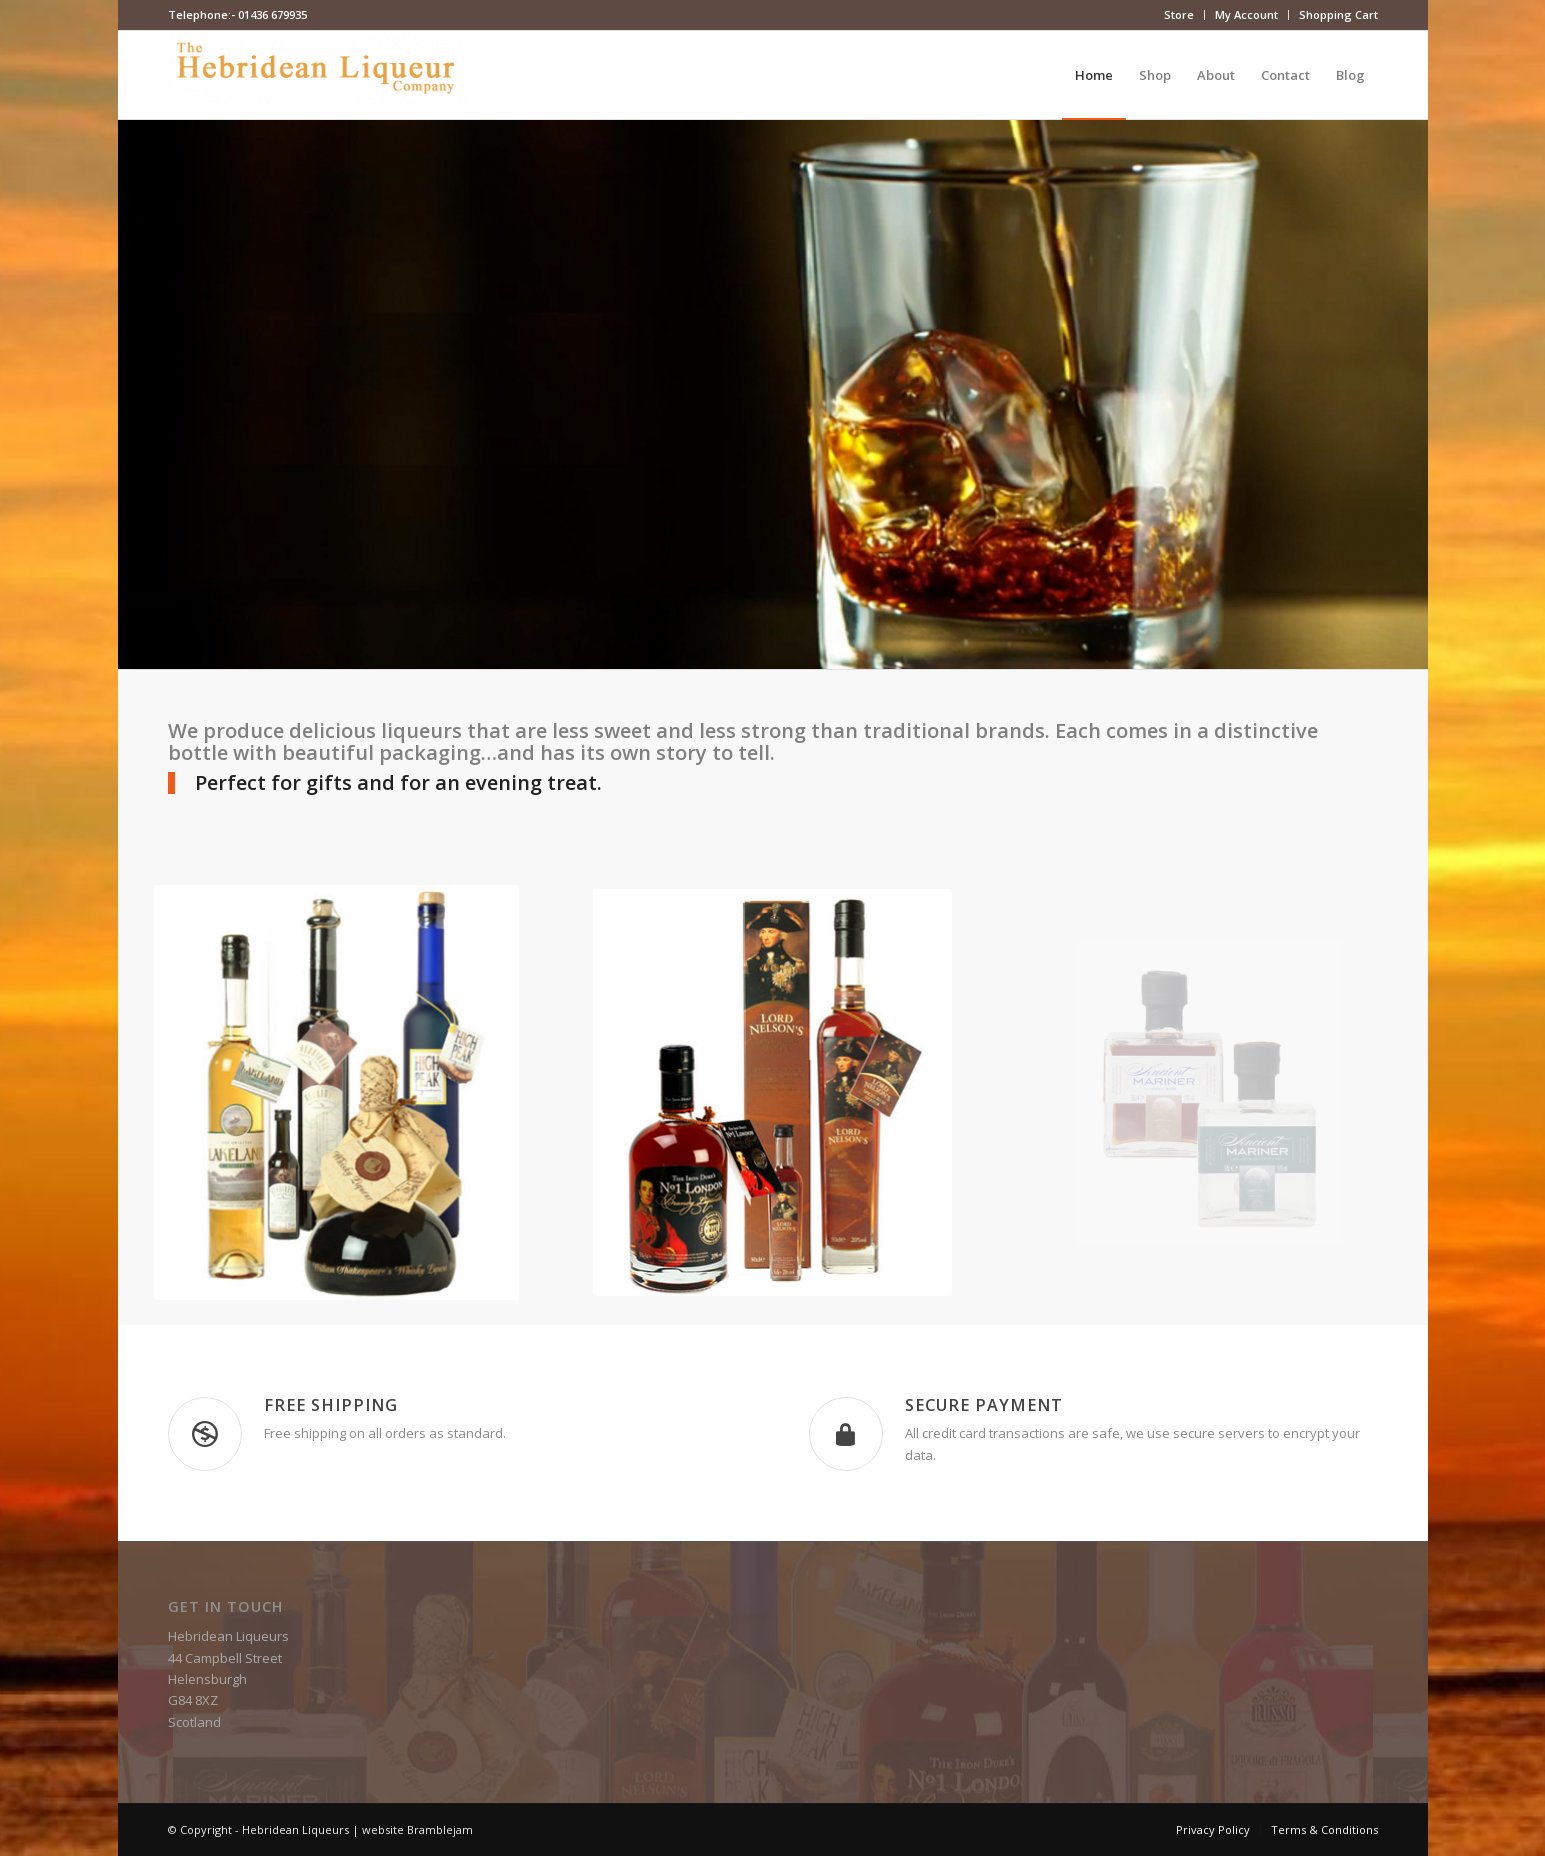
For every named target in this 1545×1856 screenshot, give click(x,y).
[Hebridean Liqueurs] (318, 75)
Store (1179, 14)
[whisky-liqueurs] (335, 1092)
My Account (1246, 14)
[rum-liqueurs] (773, 1093)
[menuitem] (1179, 15)
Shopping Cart (1338, 14)
